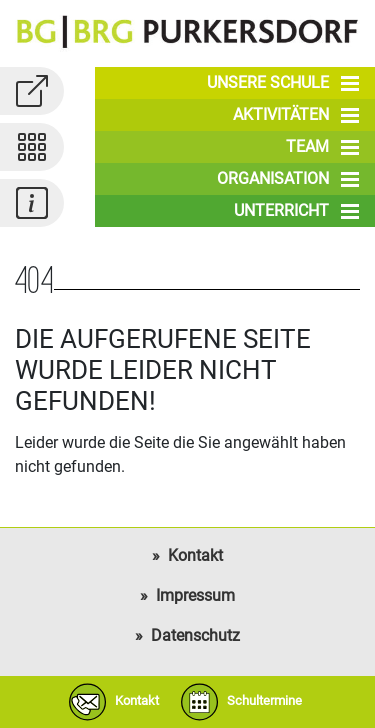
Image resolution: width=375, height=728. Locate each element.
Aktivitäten (296, 115)
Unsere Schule (283, 83)
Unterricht (296, 211)
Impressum (195, 595)
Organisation (288, 179)
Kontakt (195, 555)
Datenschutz (195, 635)
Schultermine (237, 702)
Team (322, 147)
